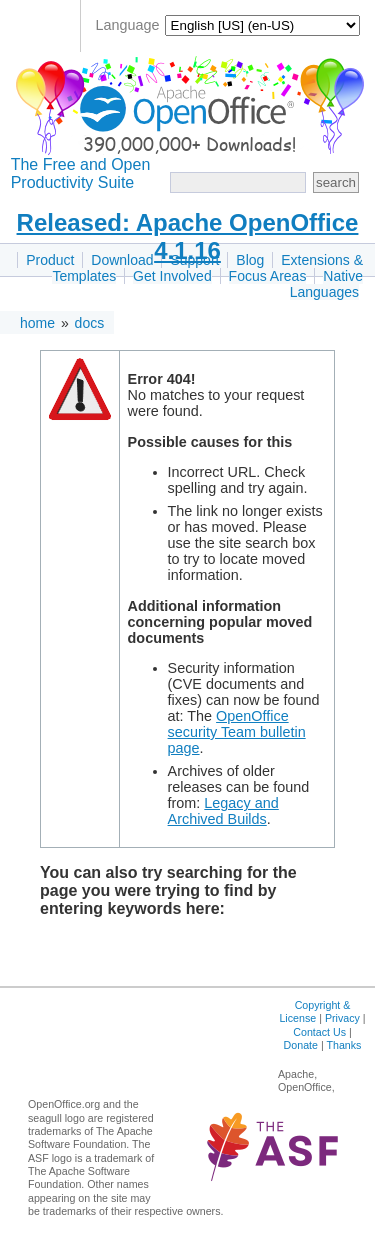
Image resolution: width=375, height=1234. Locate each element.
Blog (250, 260)
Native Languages (326, 284)
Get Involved (172, 276)
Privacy (342, 1018)
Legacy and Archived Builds (223, 811)
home (37, 323)
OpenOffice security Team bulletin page (237, 732)
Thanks (343, 1045)
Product (50, 260)
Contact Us (319, 1032)
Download (122, 260)
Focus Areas (268, 276)
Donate (301, 1045)
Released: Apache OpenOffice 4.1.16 (188, 236)
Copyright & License (314, 1011)
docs (90, 323)
